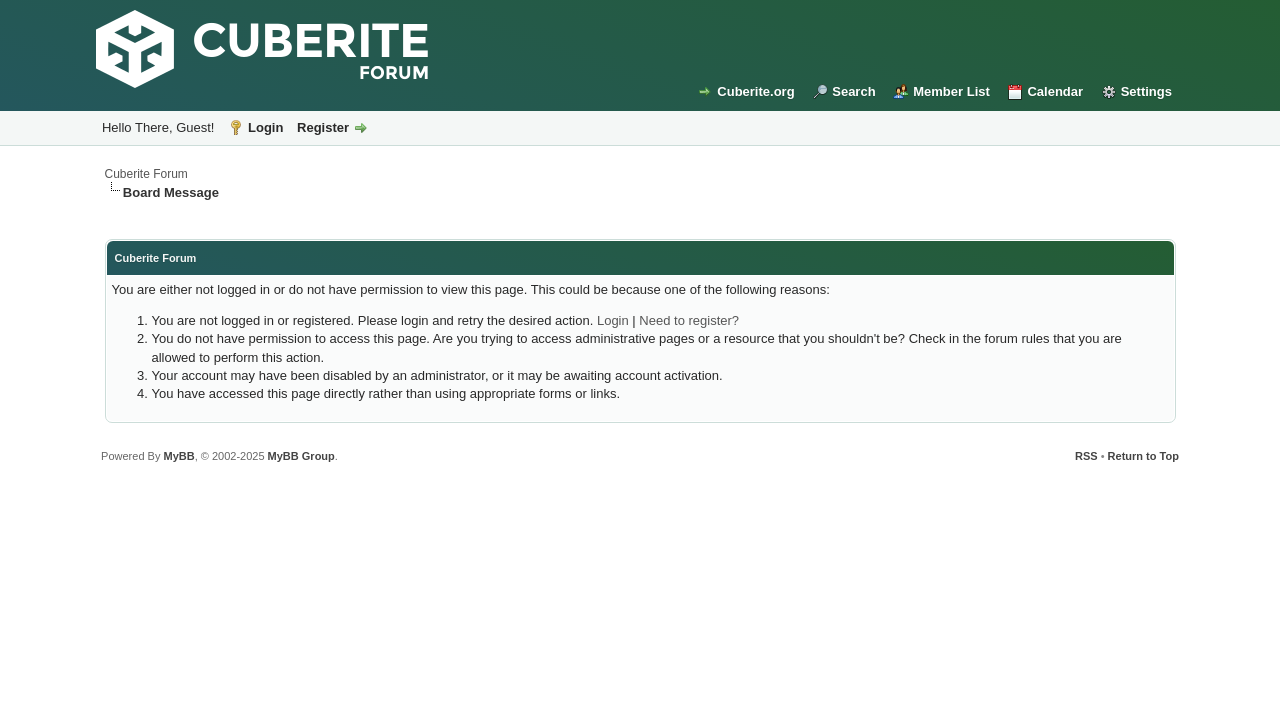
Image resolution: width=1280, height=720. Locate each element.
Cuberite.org (755, 91)
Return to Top (1143, 456)
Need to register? (689, 320)
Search (853, 91)
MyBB (178, 456)
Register (323, 127)
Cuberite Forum (146, 174)
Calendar (1055, 91)
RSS (1086, 456)
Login (265, 127)
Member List (951, 91)
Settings (1146, 91)
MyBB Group (301, 456)
